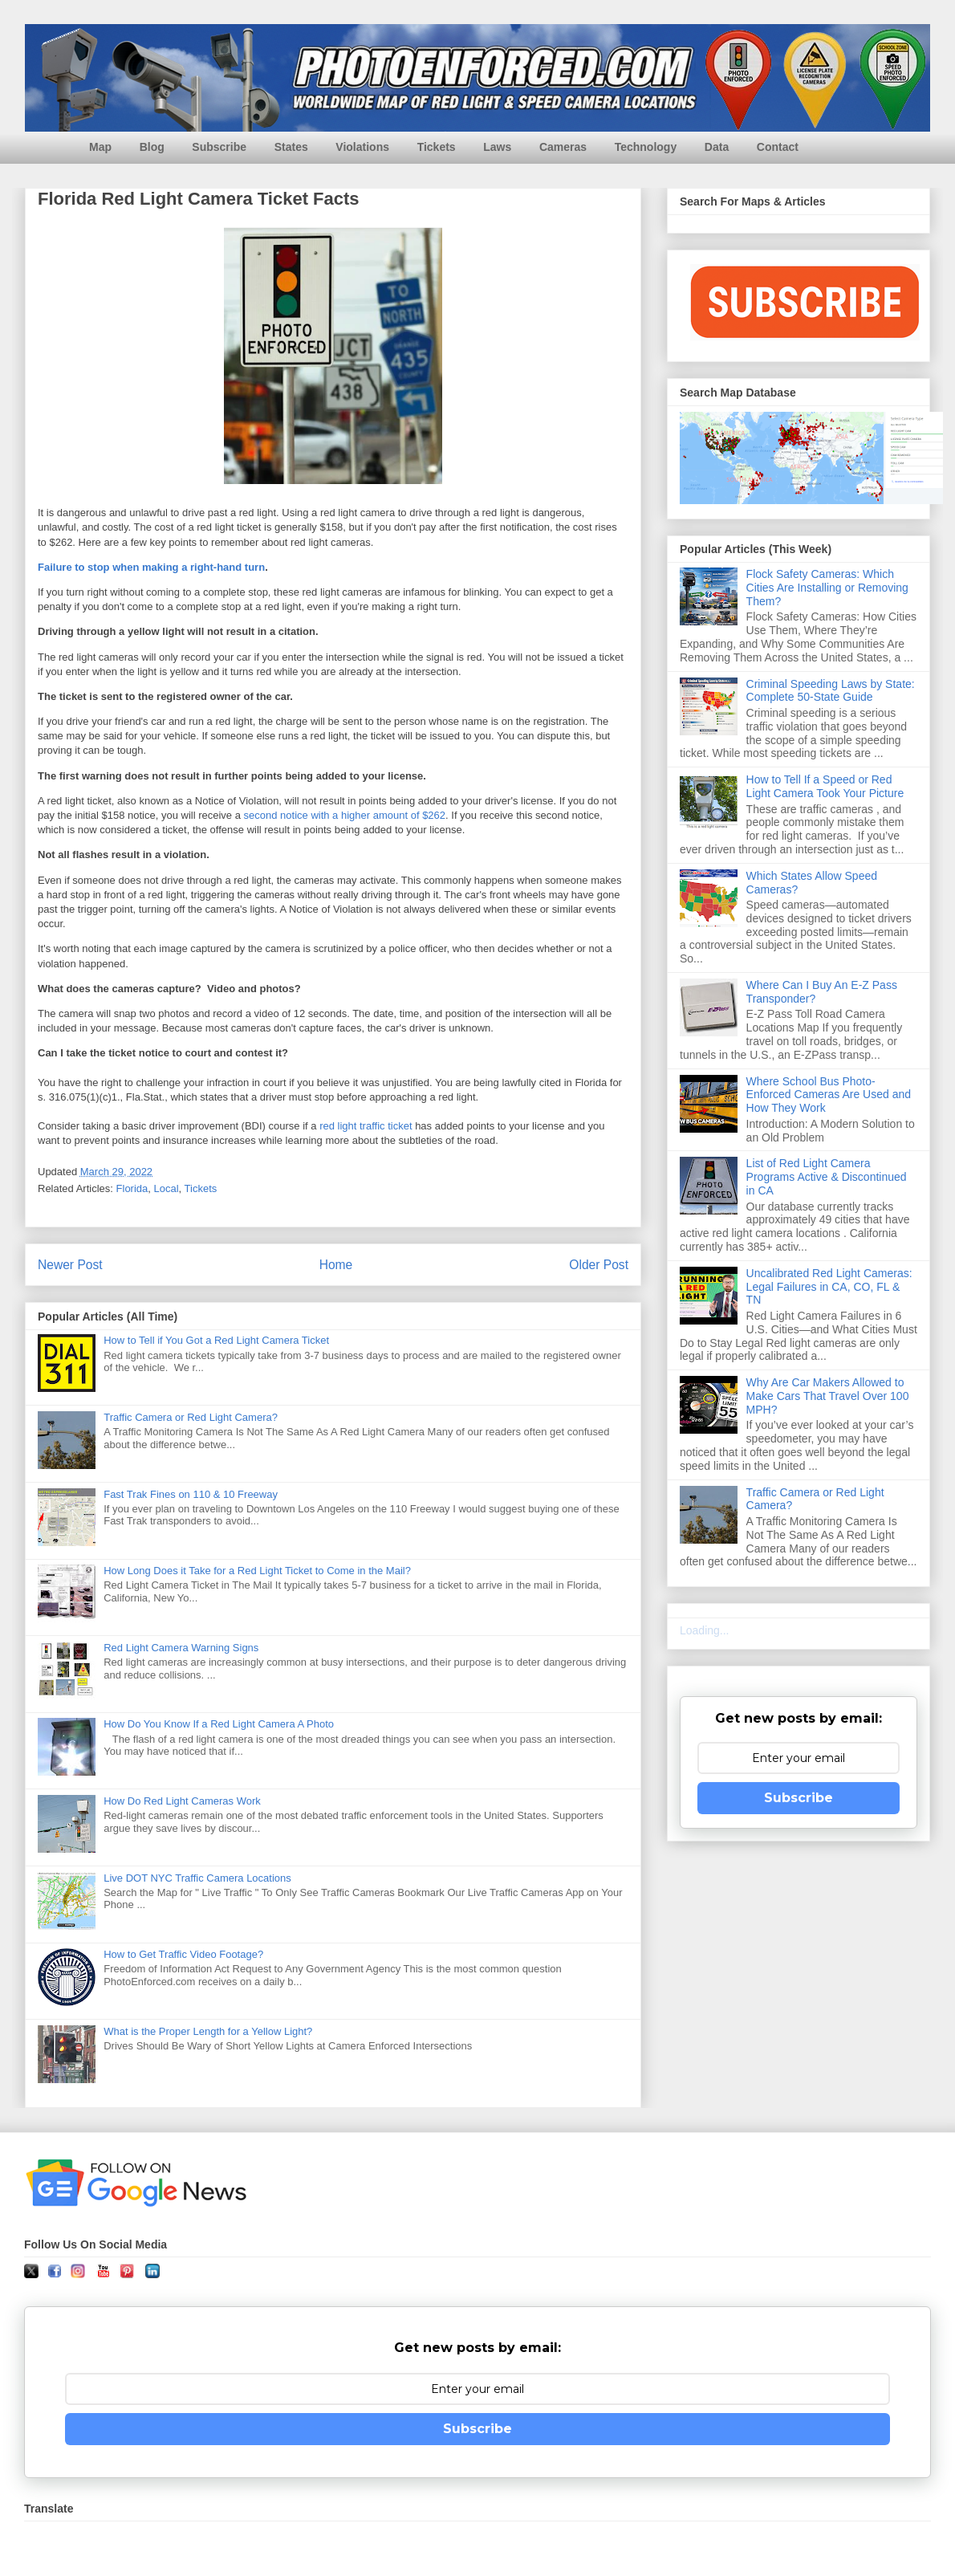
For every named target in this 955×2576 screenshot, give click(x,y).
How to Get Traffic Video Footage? (183, 1954)
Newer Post (70, 1265)
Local (166, 1188)
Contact (778, 146)
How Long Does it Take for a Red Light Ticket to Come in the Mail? (257, 1571)
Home (336, 1265)
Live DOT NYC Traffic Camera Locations (197, 1878)
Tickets (436, 146)
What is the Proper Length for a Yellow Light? (208, 2031)
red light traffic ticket (365, 1126)
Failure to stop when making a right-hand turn (151, 567)
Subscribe (219, 146)
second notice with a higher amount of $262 (345, 815)
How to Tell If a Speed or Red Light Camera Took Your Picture (825, 786)
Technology (646, 146)
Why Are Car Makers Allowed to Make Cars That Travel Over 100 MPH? (827, 1396)
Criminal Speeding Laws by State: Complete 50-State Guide (830, 691)
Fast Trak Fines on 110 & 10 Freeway (191, 1494)
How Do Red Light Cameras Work (182, 1801)
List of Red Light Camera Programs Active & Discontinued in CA (826, 1177)
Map (100, 146)
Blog (152, 146)
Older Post (598, 1265)
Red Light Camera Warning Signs (181, 1648)
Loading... (704, 1630)
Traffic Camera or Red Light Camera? (191, 1417)
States (291, 146)
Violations (362, 146)
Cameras (563, 146)
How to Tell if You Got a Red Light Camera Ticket (216, 1340)
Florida (132, 1188)
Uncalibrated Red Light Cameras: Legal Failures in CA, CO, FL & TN (829, 1287)
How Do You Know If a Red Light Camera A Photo (219, 1724)
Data (717, 146)
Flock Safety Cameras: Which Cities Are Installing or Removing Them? (827, 588)
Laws (497, 146)
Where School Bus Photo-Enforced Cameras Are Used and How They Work (828, 1095)
